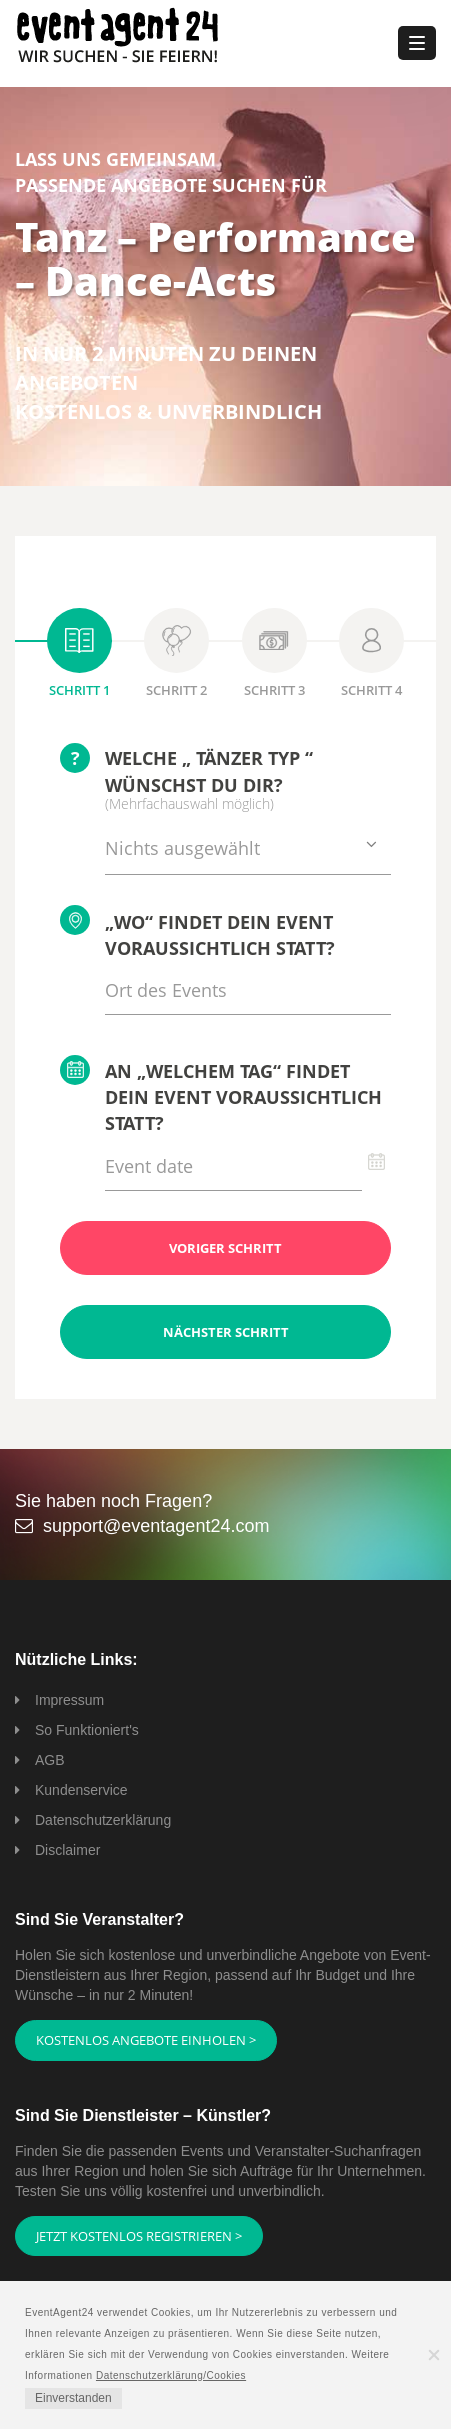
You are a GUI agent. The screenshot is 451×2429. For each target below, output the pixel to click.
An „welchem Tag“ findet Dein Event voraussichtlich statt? (221, 1095)
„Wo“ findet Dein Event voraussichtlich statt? (197, 932)
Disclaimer (67, 1850)
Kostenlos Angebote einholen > (146, 2040)
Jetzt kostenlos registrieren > (139, 2236)
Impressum (69, 1700)
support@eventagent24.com (156, 1526)
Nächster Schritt (226, 1332)
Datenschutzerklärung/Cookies (171, 2375)
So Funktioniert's (87, 1730)
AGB (50, 1760)
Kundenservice (81, 1790)
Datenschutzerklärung (103, 1820)
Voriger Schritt (225, 1248)
